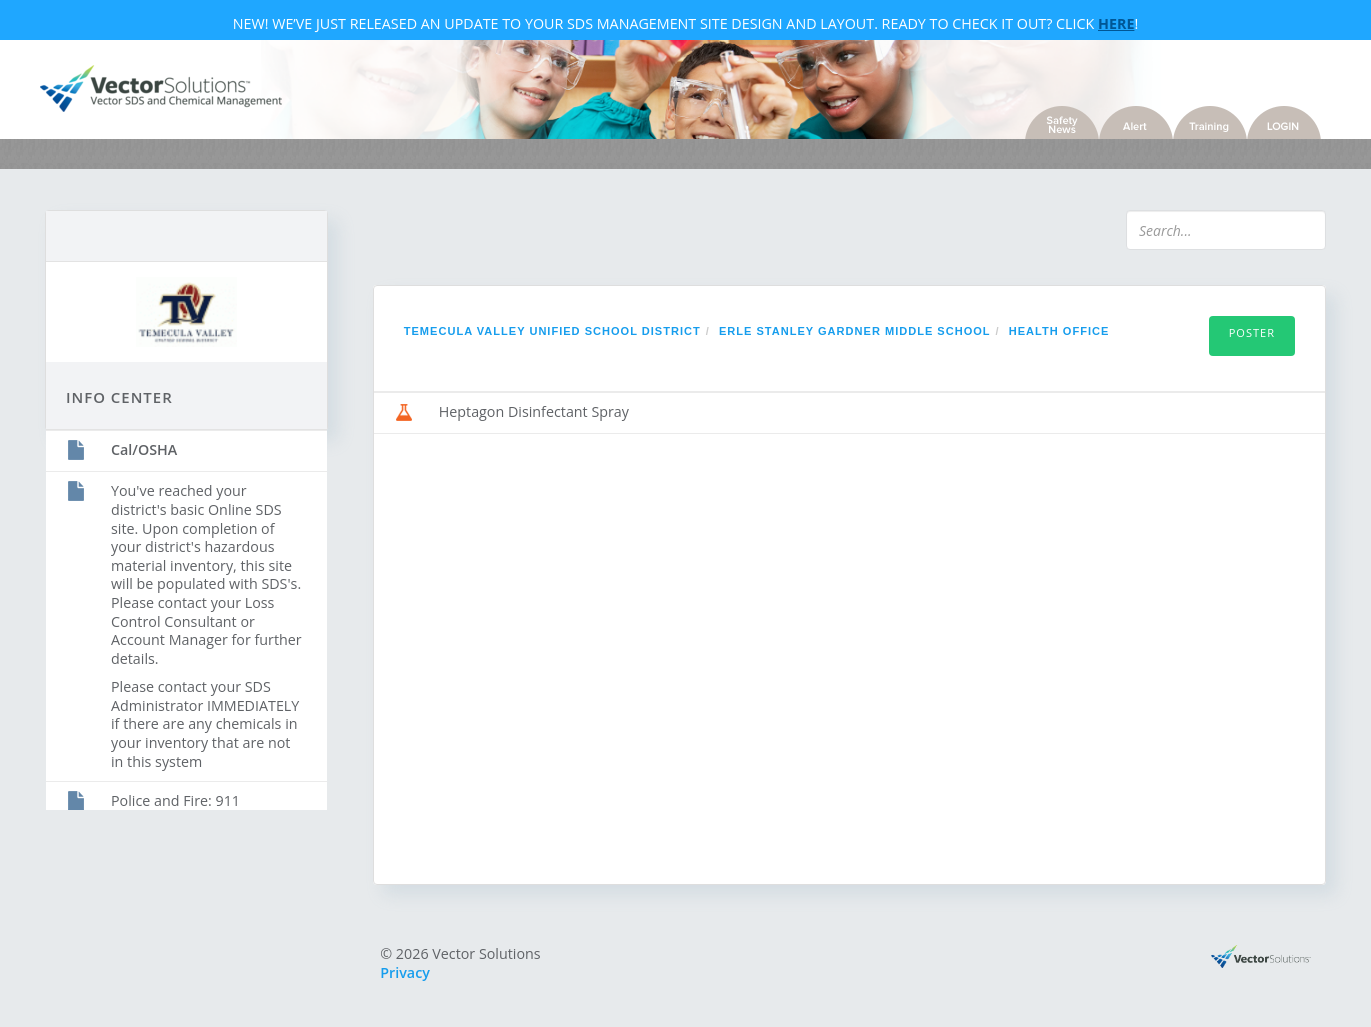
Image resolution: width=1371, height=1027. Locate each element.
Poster (1252, 332)
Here (1116, 23)
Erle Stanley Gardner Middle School (855, 331)
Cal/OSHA (144, 449)
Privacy (405, 972)
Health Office (1059, 331)
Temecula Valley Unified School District (552, 331)
